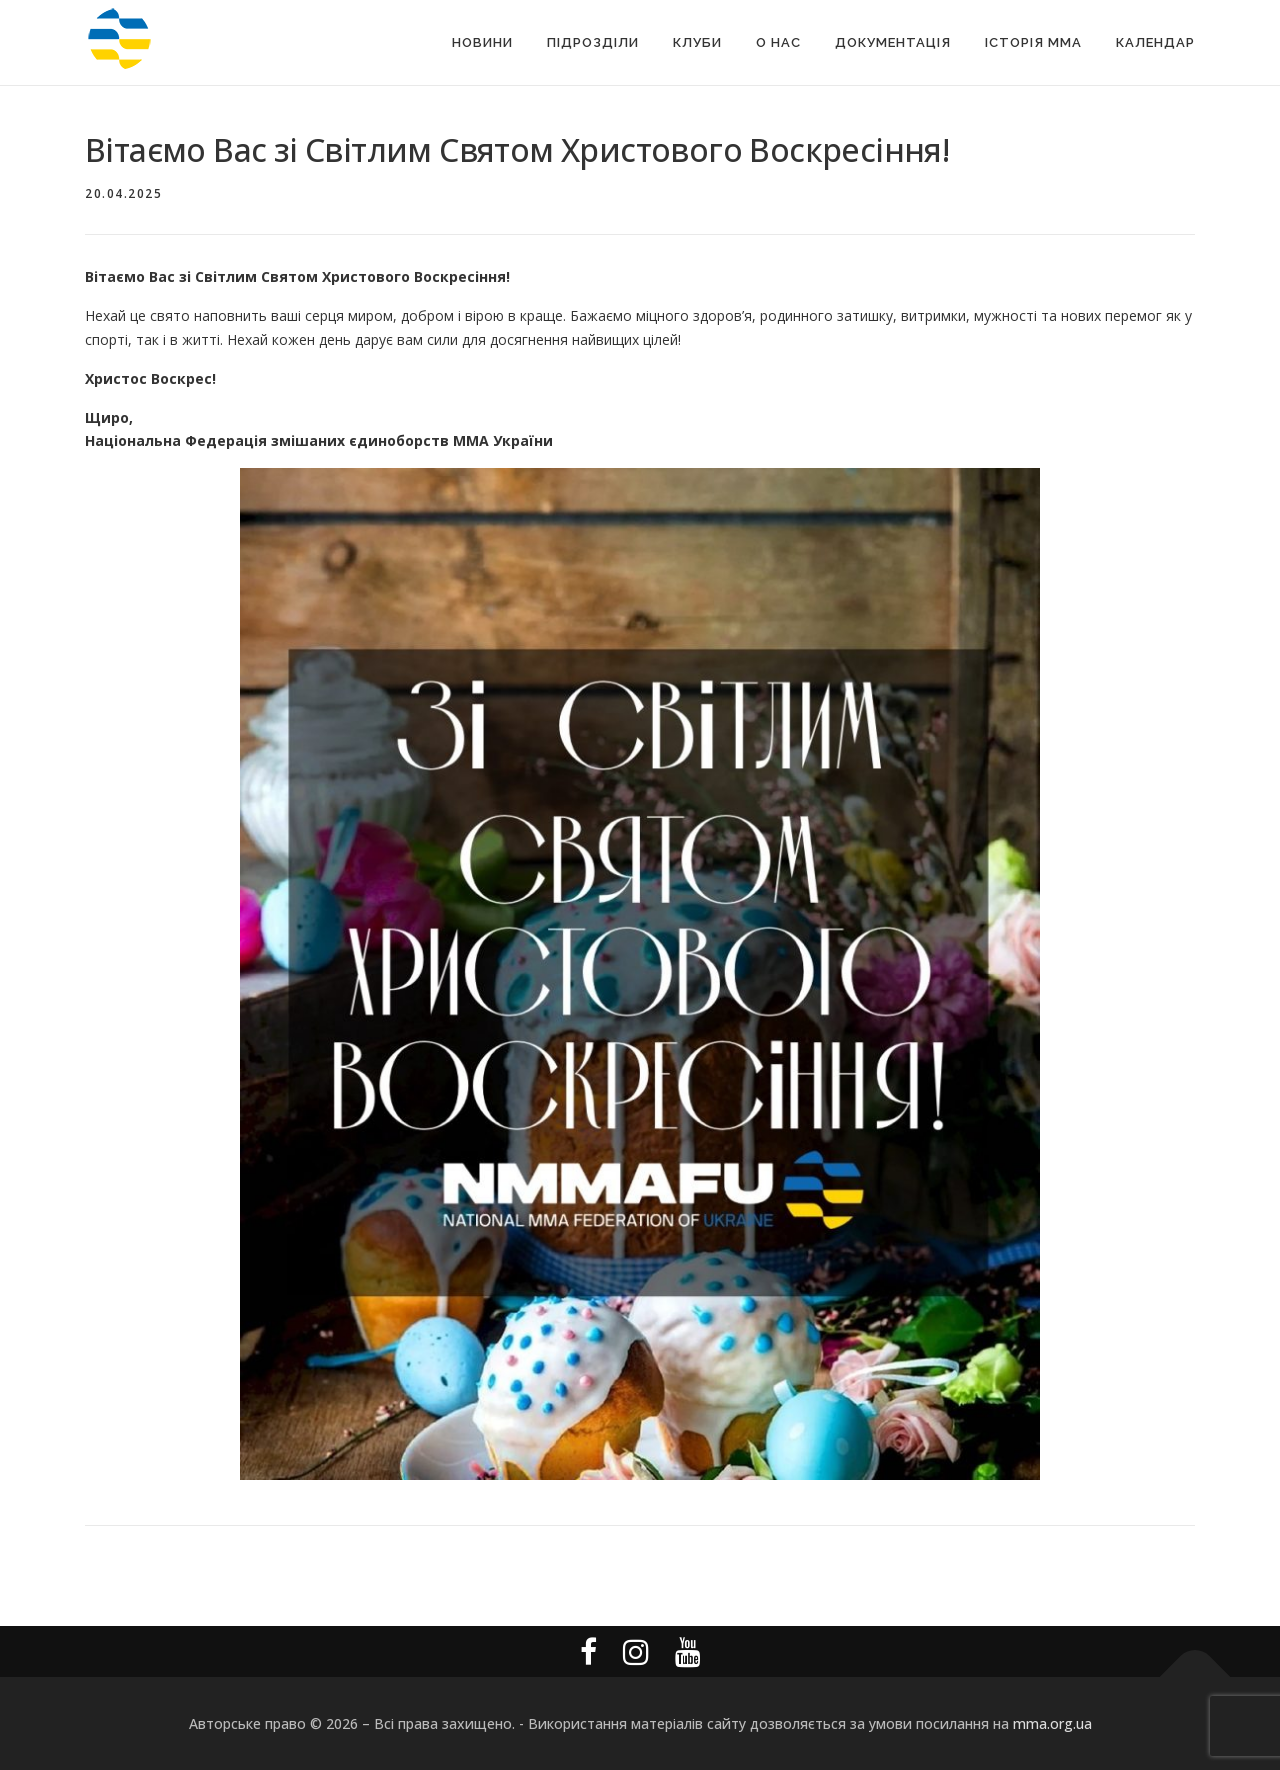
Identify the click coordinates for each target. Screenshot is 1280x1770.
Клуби (697, 42)
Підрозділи (593, 42)
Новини (482, 42)
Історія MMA (1033, 42)
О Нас (778, 42)
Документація (893, 42)
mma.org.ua (1052, 1723)
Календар (1155, 42)
